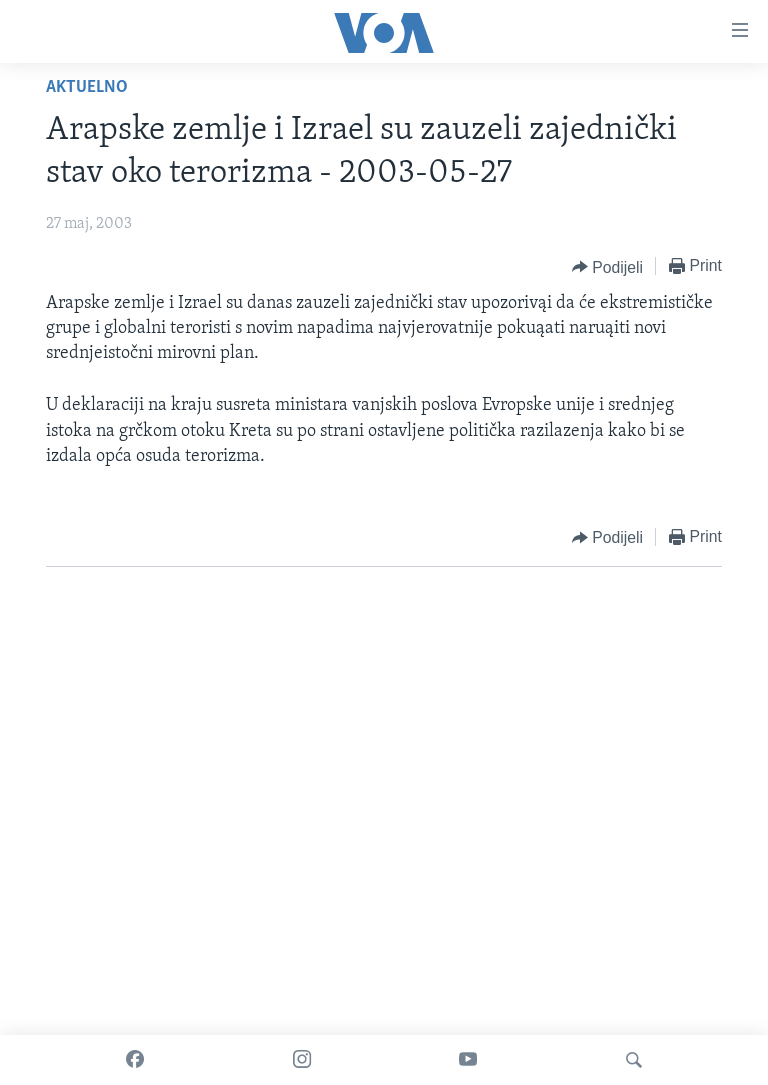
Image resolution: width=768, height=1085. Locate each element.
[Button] (607, 267)
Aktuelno (87, 87)
